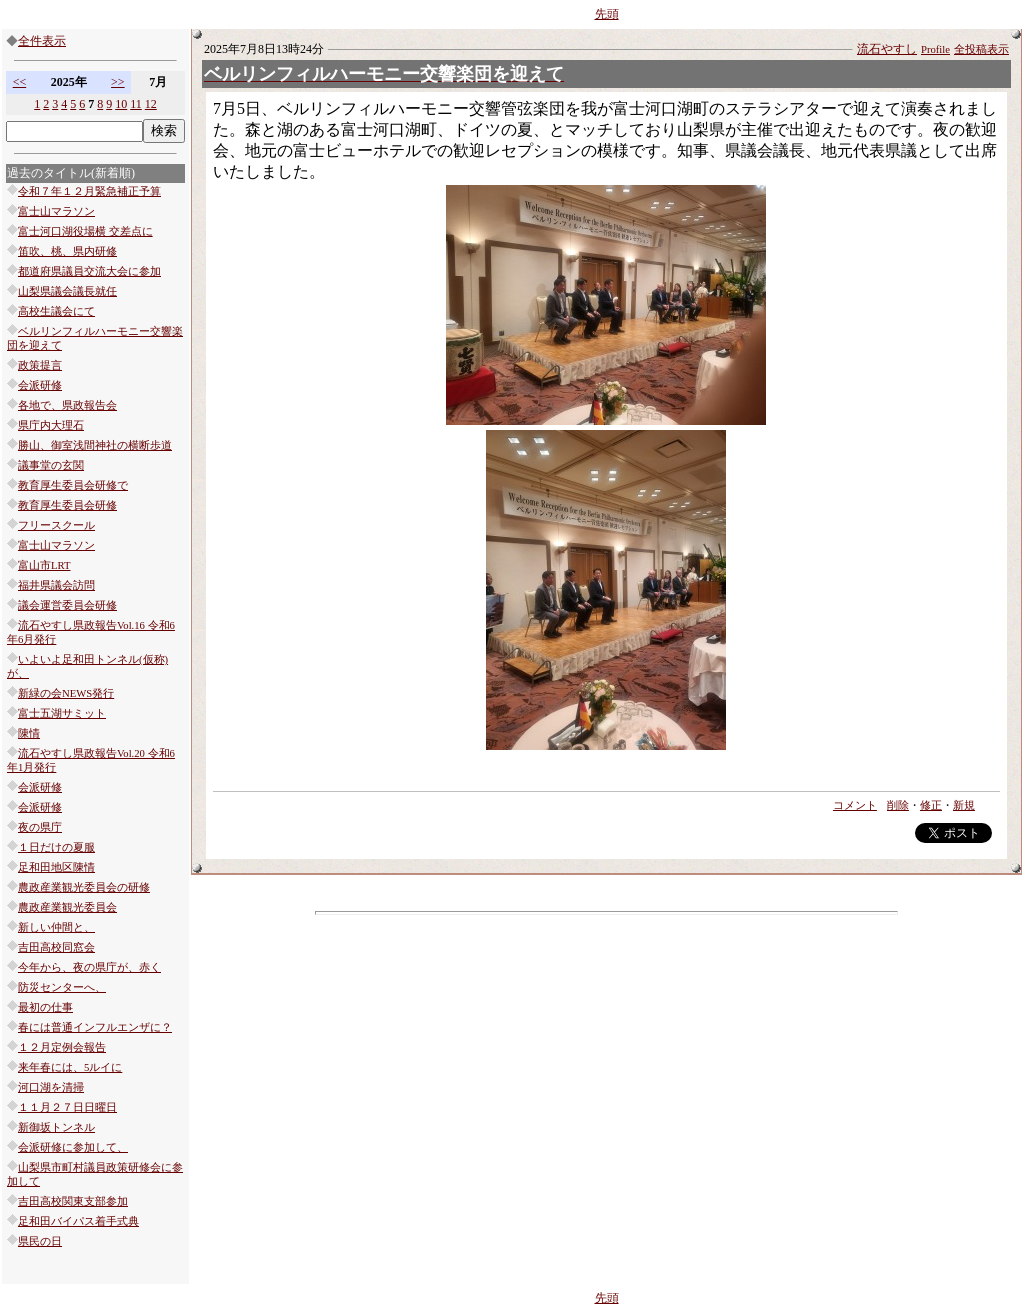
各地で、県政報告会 (67, 405)
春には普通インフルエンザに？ (95, 1027)
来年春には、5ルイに (70, 1067)
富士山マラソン (56, 211)
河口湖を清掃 (51, 1087)
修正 (931, 805)
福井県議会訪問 (56, 585)
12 (151, 104)
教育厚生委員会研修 (67, 505)
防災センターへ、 (62, 987)
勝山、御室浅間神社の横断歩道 (95, 445)
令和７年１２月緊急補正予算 (89, 191)
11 (136, 104)
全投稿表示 (981, 49)
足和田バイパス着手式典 (78, 1221)
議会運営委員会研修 (67, 605)
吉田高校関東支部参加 (73, 1201)
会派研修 (40, 385)
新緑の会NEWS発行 (66, 693)
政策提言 (40, 365)
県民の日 (40, 1241)
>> (118, 82)
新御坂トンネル (56, 1127)
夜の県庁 (40, 827)
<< (20, 82)
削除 (898, 805)
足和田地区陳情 (56, 867)
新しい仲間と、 (56, 927)
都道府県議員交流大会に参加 (89, 271)
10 (121, 104)
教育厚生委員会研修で (73, 485)
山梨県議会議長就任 (67, 291)
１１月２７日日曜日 (67, 1107)
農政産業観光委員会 (67, 907)
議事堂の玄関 (51, 465)
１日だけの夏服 (56, 847)
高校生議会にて (56, 311)
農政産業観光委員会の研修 (84, 887)
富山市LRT (44, 565)
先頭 (607, 14)
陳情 (29, 733)
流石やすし (887, 49)
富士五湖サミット (62, 713)
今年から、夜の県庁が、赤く (89, 967)
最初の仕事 (45, 1007)
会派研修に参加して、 (73, 1147)
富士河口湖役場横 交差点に (85, 231)
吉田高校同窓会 (56, 947)
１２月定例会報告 (62, 1047)
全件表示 (42, 41)
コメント (855, 805)
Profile (935, 49)
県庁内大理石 (51, 425)
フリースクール (56, 525)
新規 (964, 805)
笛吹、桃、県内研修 (67, 251)
